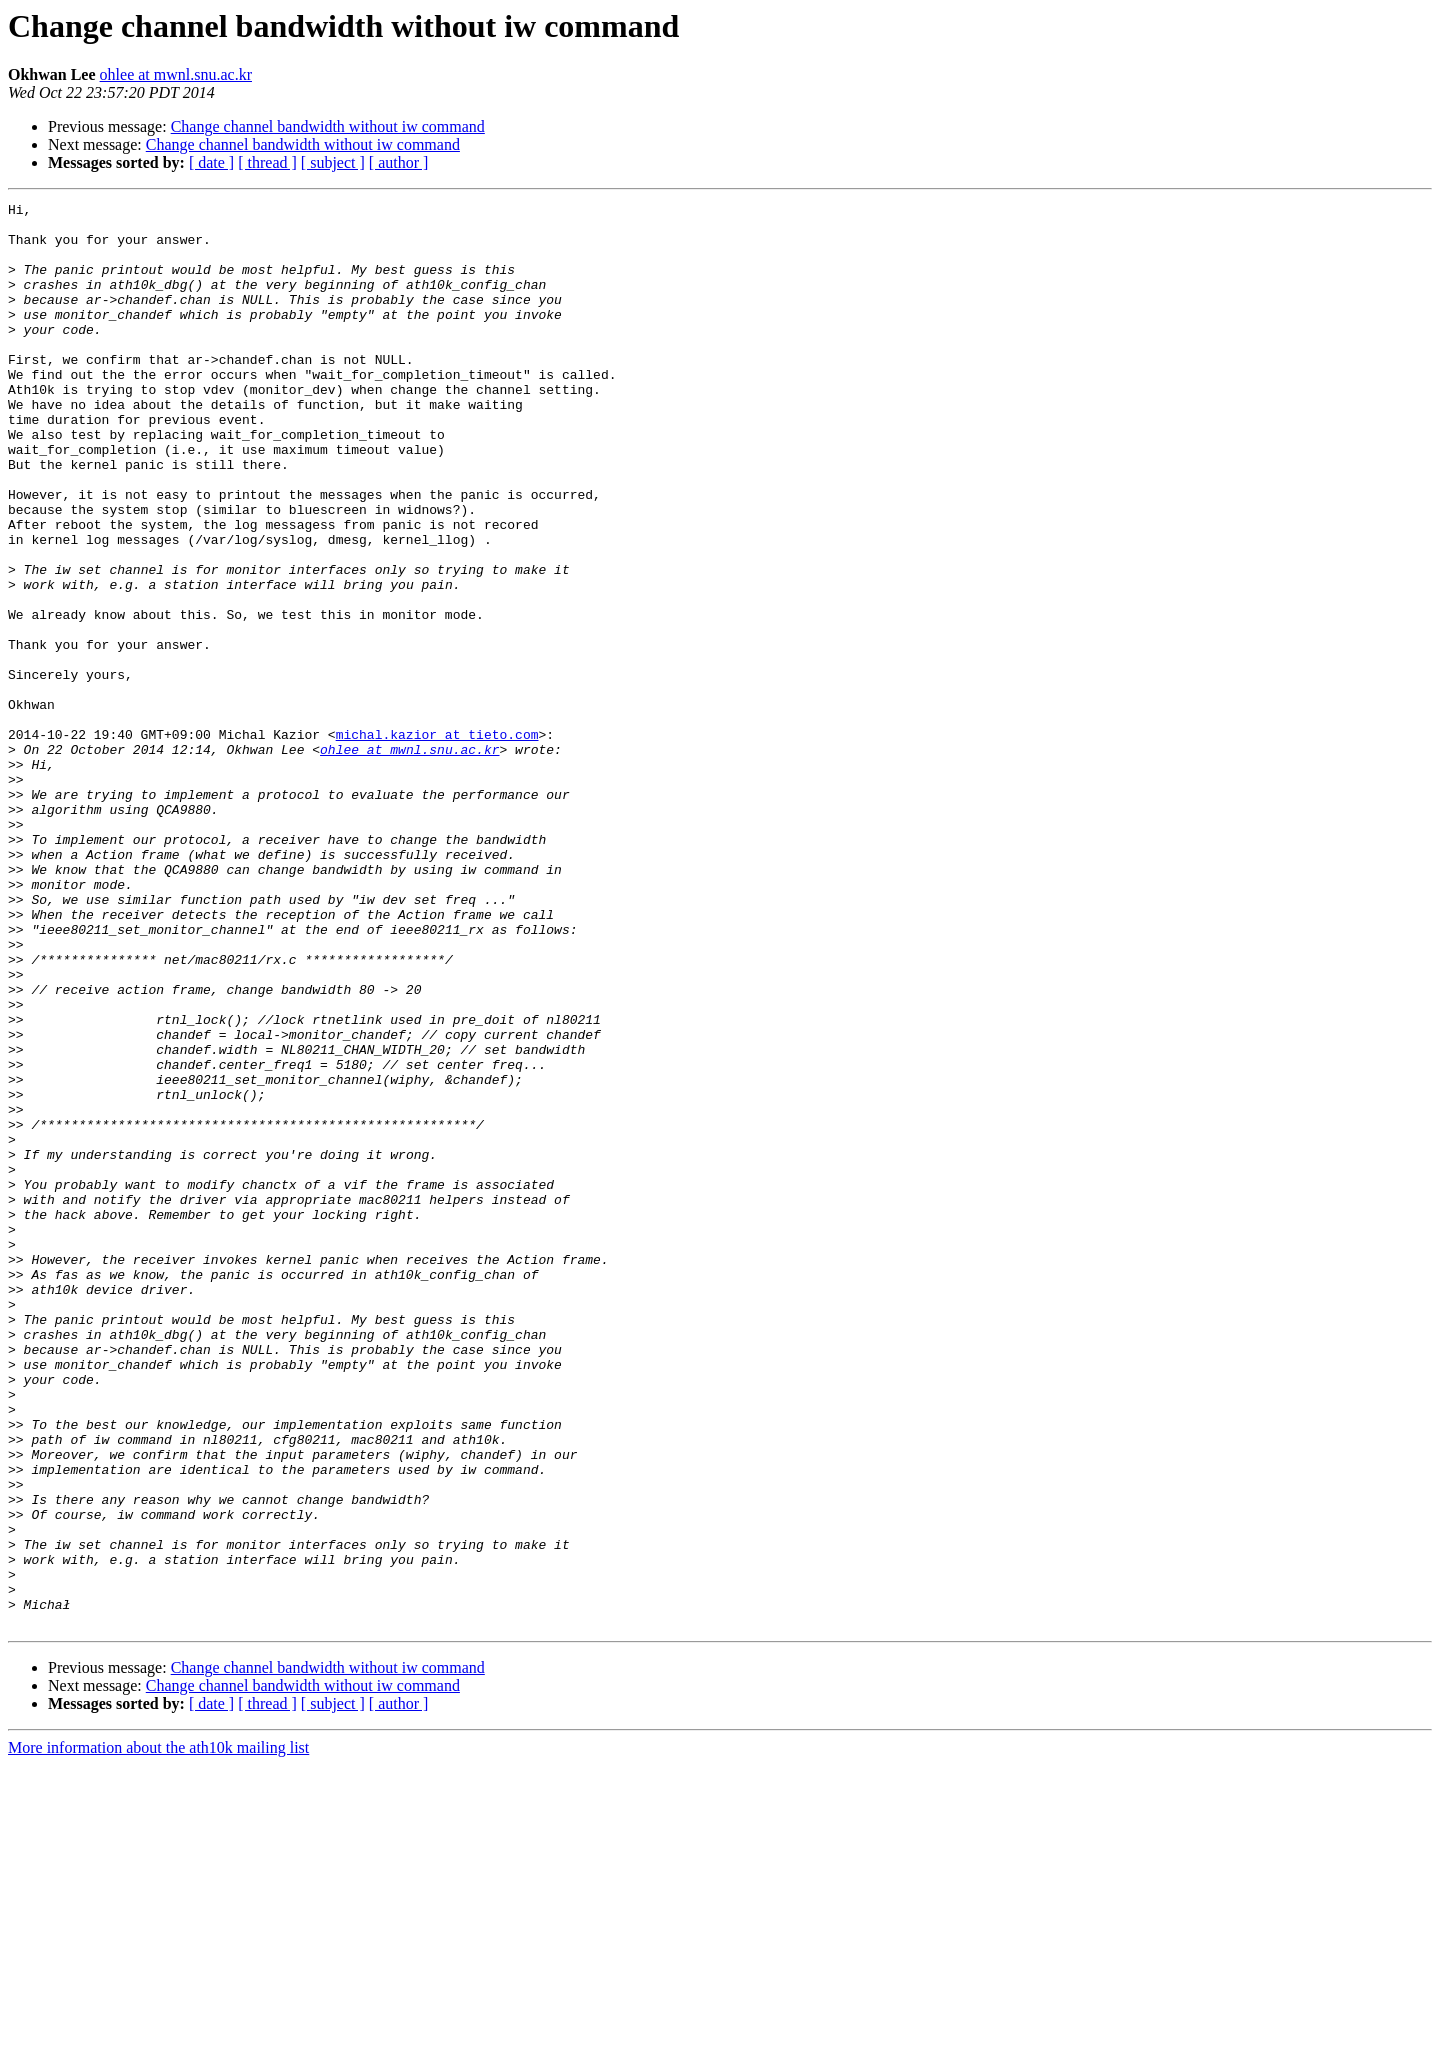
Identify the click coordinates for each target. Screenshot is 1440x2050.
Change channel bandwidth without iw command (328, 126)
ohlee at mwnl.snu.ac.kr (176, 74)
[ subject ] (333, 162)
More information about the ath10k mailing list (158, 2032)
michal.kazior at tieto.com (437, 842)
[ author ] (399, 162)
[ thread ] (267, 162)
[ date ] (211, 162)
